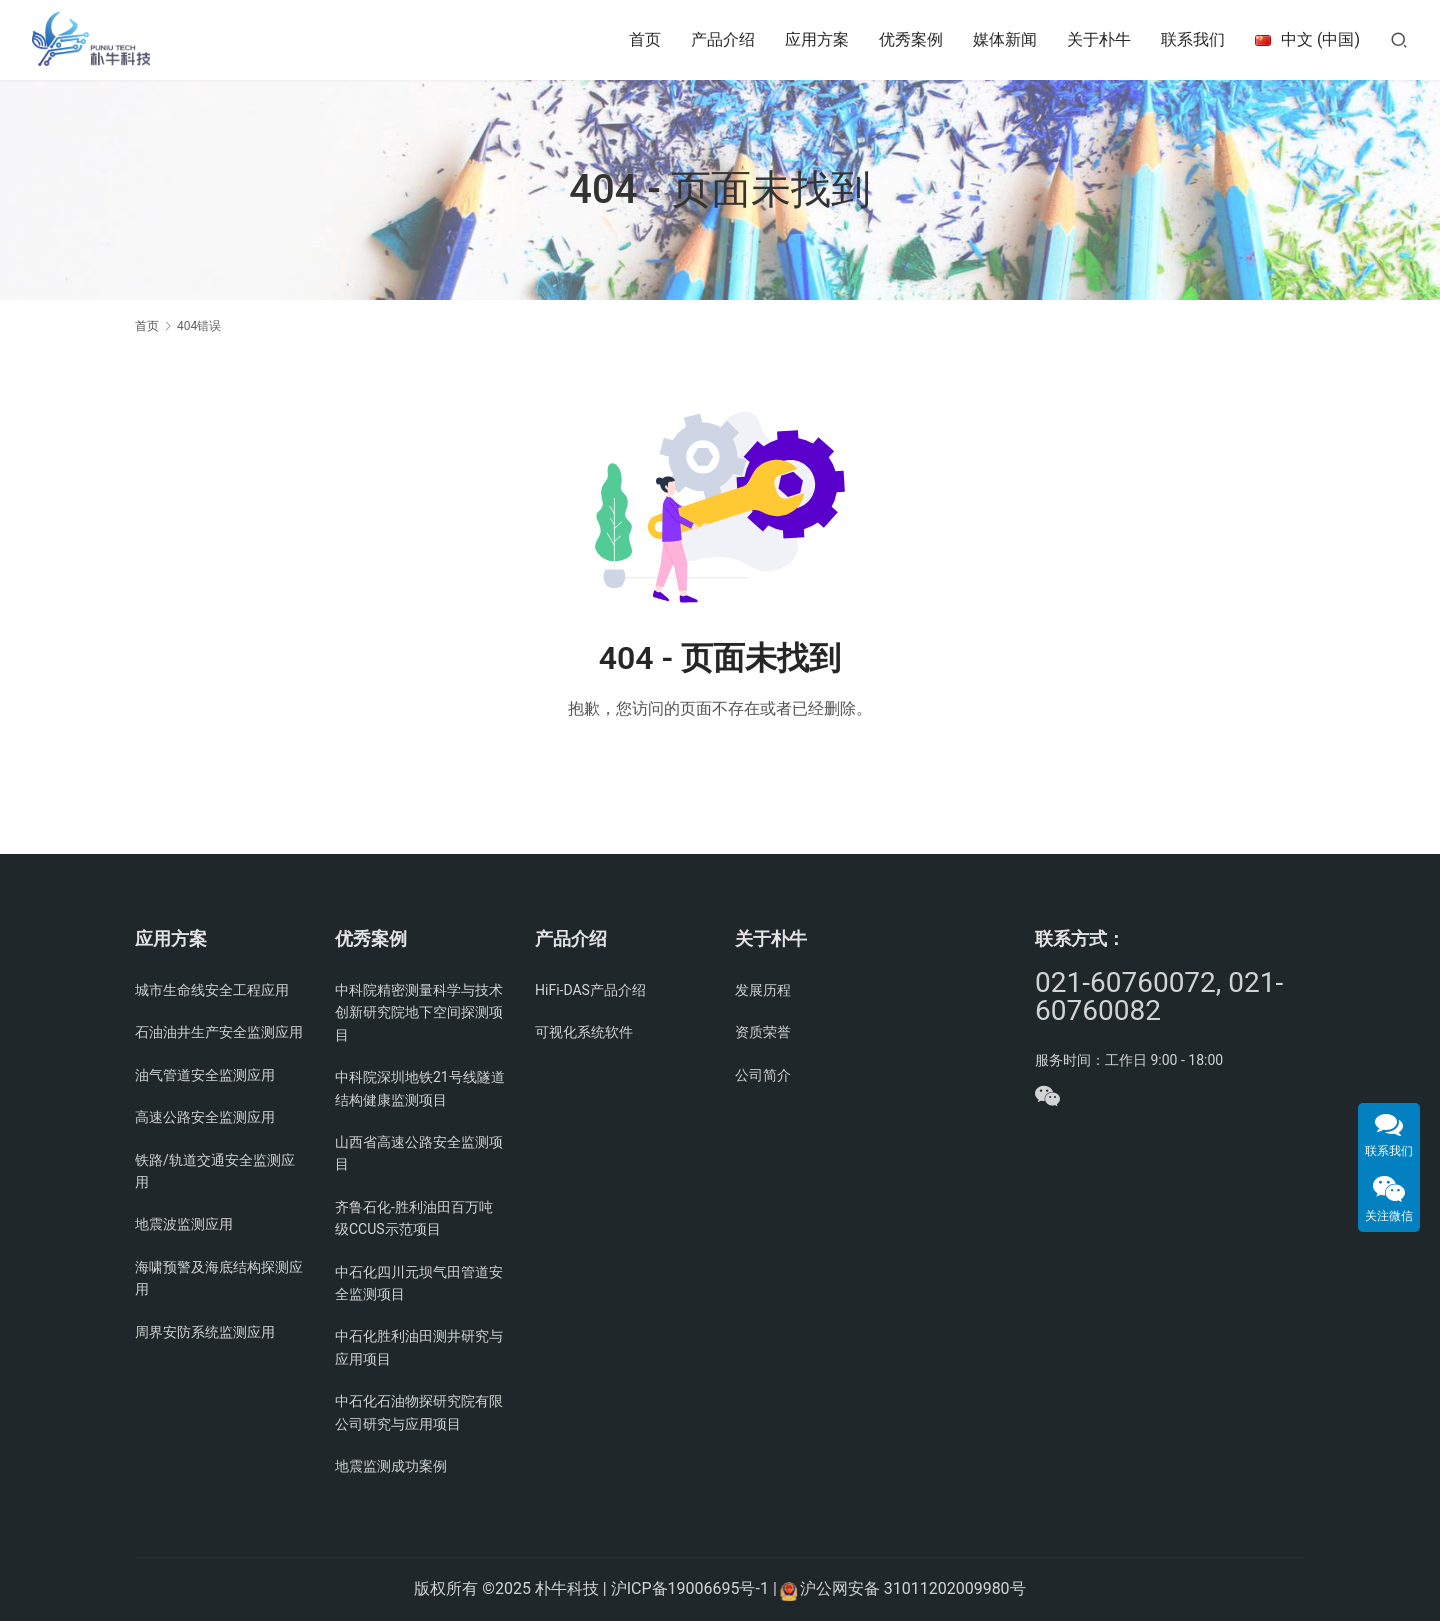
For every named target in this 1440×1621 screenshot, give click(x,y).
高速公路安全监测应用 (205, 1117)
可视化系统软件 (584, 1032)
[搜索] (1399, 39)
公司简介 (763, 1075)
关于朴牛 (1099, 39)
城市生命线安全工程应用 (212, 990)
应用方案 (817, 39)
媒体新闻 (1005, 39)
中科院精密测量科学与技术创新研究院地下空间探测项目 (419, 1012)
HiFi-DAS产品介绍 (590, 990)
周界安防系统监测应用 (205, 1332)
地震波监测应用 (184, 1224)
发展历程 (763, 990)
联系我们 (1193, 39)
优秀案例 (911, 39)
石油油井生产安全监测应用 (219, 1032)
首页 (645, 39)
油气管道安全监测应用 (205, 1075)
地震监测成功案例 (391, 1466)
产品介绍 (723, 39)
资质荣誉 (763, 1032)
